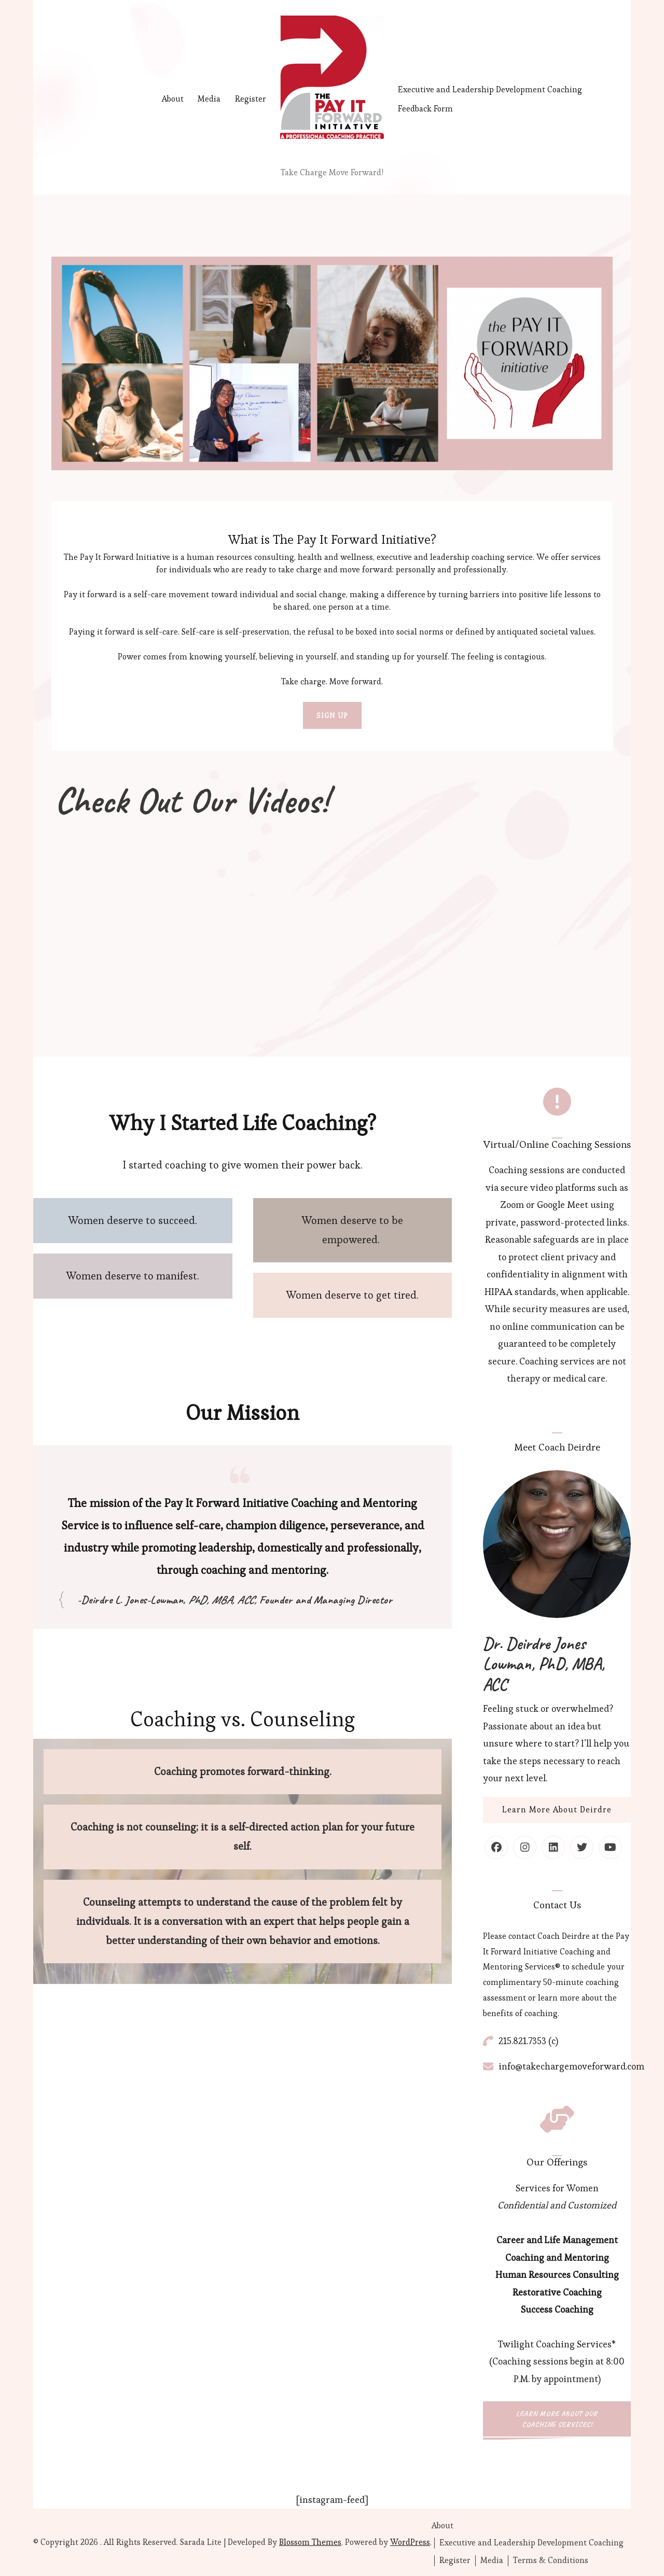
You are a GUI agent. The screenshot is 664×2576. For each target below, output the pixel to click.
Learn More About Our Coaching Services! (557, 2419)
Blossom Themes (310, 2542)
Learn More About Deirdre (557, 1809)
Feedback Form (425, 108)
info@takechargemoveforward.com (571, 2066)
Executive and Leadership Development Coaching (490, 89)
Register (250, 98)
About (173, 98)
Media (209, 98)
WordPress (410, 2542)
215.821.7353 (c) (528, 2041)
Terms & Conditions (550, 2560)
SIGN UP (332, 715)
